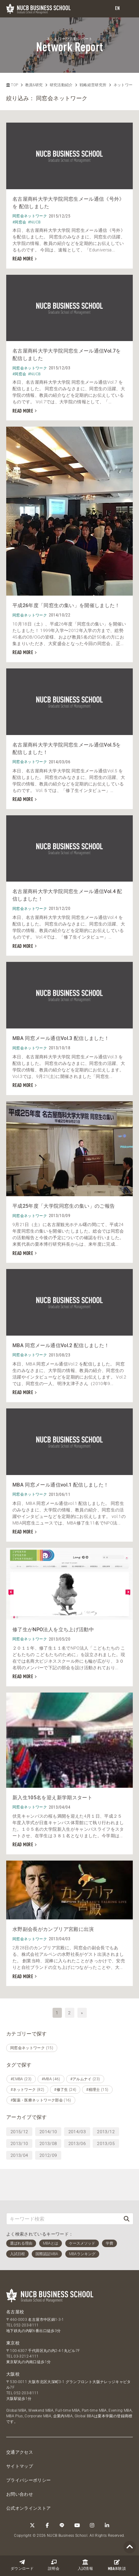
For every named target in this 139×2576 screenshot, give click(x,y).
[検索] (126, 2218)
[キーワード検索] (63, 2218)
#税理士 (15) (97, 2089)
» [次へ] (82, 2012)
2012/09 (48, 2155)
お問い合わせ (19, 2494)
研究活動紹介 (61, 85)
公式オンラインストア (28, 2508)
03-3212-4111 (26, 2356)
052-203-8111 (26, 2325)
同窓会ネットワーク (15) (31, 2048)
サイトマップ (19, 2466)
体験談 (117, 2565)
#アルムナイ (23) (85, 2079)
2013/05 (105, 2143)
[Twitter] (32, 2525)
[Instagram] (92, 2525)
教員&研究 (34, 85)
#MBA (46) (51, 2079)
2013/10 (19, 2143)
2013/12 (105, 2131)
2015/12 (19, 2131)
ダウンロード (22, 2565)
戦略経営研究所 (93, 85)
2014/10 (48, 2131)
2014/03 (77, 2131)
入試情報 (85, 2565)
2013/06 (77, 2143)
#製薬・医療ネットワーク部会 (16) (41, 2100)
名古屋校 (15, 2311)
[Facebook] (47, 2525)
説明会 (53, 2565)
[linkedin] (107, 2525)
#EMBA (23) (21, 2079)
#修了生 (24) (65, 2089)
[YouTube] (77, 2525)
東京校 (13, 2342)
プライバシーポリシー (28, 2480)
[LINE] (62, 2525)
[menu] (128, 9)
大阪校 (13, 2374)
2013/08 (48, 2143)
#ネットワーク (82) (27, 2089)
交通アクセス (19, 2452)
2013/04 (19, 2155)
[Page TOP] (129, 2547)
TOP (12, 85)
